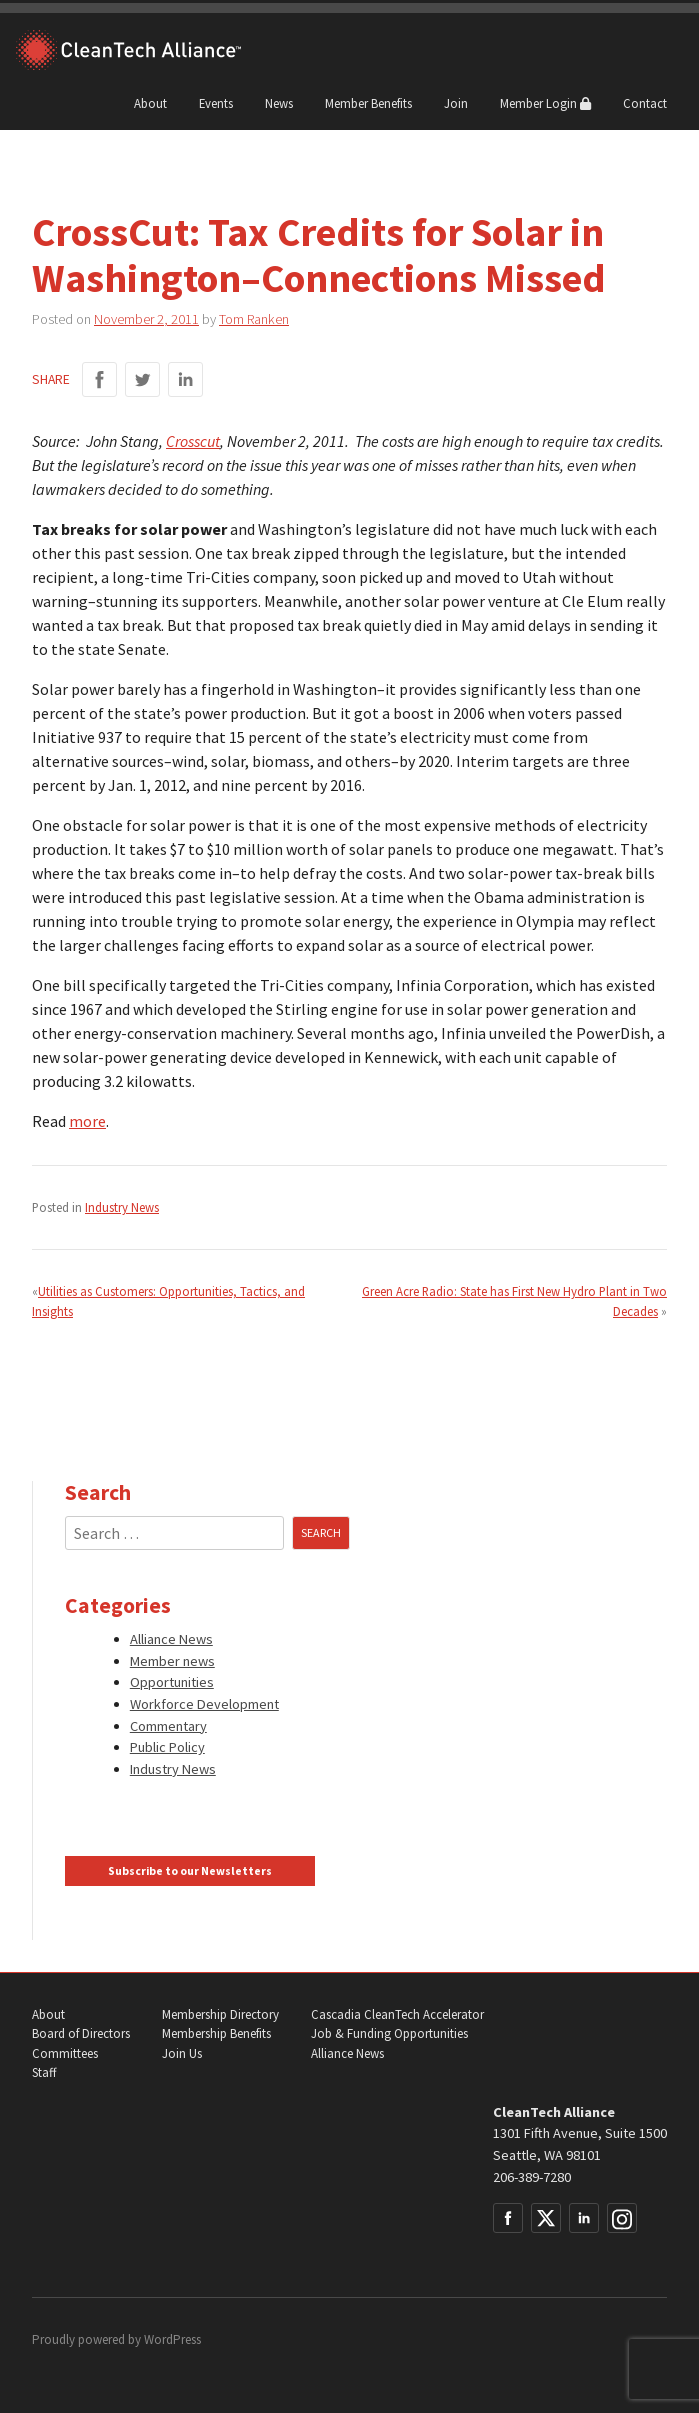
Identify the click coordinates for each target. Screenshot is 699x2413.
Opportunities (172, 1682)
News (279, 103)
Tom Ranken (254, 319)
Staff (44, 2072)
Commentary (168, 1726)
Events (216, 103)
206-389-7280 (532, 2177)
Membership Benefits (216, 2033)
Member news (172, 1661)
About (150, 103)
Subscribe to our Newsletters (190, 1871)
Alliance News (171, 1639)
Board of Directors (81, 2033)
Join (456, 103)
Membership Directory (220, 2014)
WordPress (172, 2339)
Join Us (182, 2053)
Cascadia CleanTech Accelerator (397, 2014)
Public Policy (167, 1747)
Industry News (122, 1207)
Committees (65, 2053)
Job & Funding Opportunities (389, 2033)
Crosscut (193, 441)
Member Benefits (368, 103)
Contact (645, 103)
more (87, 1121)
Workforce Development (204, 1704)
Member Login (545, 103)
